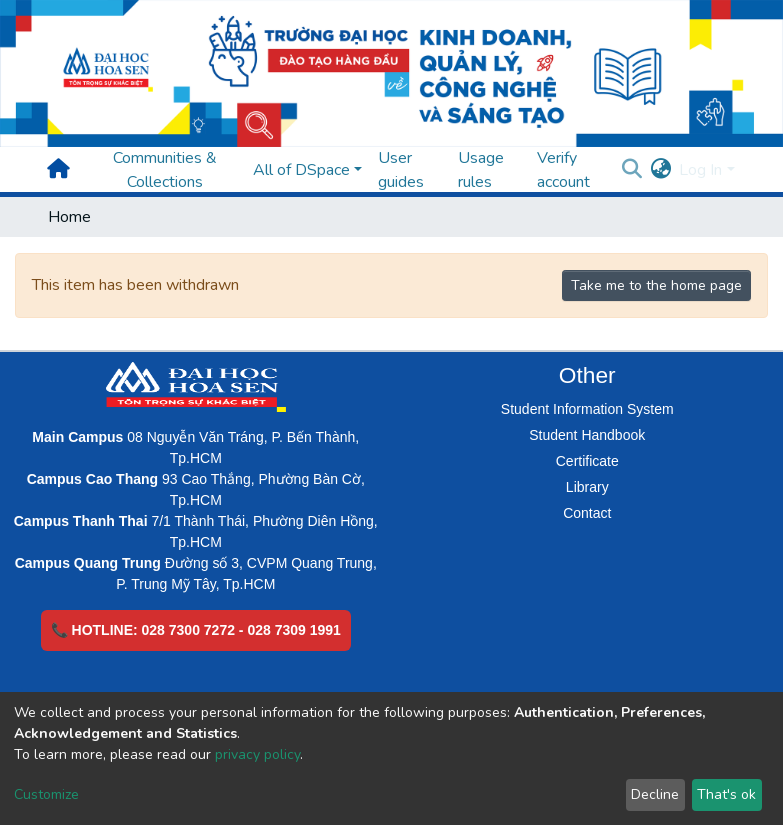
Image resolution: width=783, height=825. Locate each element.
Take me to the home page (656, 285)
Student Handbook (587, 435)
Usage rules (481, 170)
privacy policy (257, 754)
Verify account (563, 170)
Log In (700, 170)
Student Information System (587, 409)
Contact (587, 513)
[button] (660, 170)
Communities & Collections (165, 170)
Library (587, 487)
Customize (46, 794)
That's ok (726, 794)
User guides (401, 170)
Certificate (587, 461)
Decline (655, 794)
